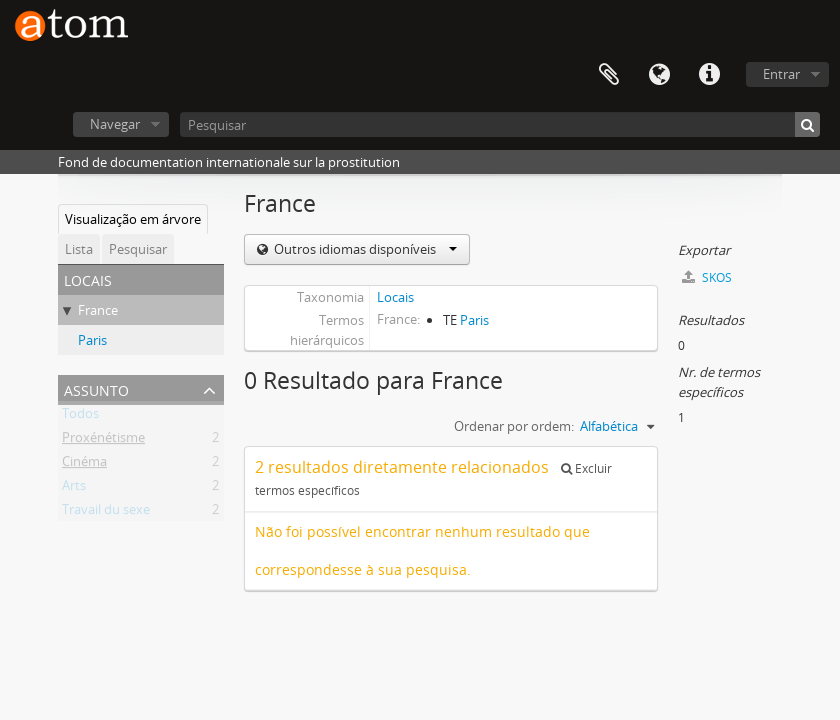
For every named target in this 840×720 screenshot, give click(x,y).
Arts (74, 489)
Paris (92, 340)
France (98, 310)
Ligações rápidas (709, 75)
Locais (395, 297)
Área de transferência (609, 75)
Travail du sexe (106, 513)
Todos (80, 417)
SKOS (707, 277)
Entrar (781, 74)
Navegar (115, 124)
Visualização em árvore (133, 219)
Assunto (96, 388)
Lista (79, 249)
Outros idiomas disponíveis (364, 249)
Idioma (659, 75)
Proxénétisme (103, 441)
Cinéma (84, 465)
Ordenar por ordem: (514, 426)
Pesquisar (138, 249)
